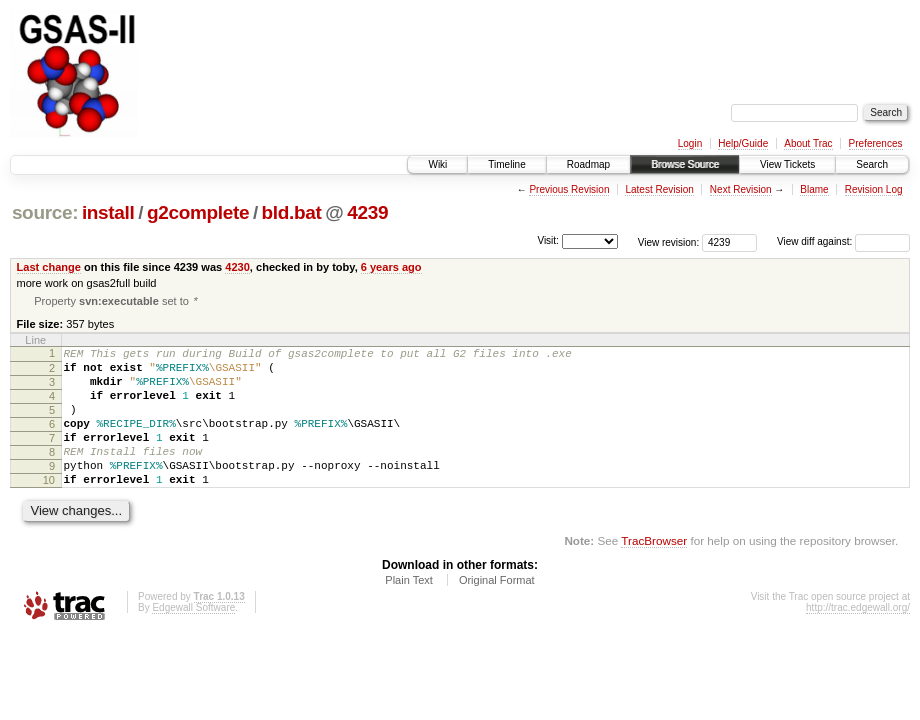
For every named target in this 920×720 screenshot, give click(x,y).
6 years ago (391, 267)
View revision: (669, 241)
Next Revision (741, 189)
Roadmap (588, 164)
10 (49, 509)
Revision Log (874, 189)
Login (690, 143)
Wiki (437, 164)
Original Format (497, 612)
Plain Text (409, 612)
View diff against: (843, 241)
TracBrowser (654, 572)
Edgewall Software (193, 639)
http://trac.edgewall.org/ (858, 639)
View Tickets (787, 164)
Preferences (876, 143)
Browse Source (685, 164)
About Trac (808, 143)
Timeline (506, 164)
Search (872, 164)
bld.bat (292, 212)
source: (45, 212)
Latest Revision (659, 189)
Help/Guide (743, 143)
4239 (367, 212)
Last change (49, 267)
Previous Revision (569, 189)
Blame (814, 189)
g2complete (198, 212)
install (108, 212)
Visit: (548, 240)
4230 (237, 267)
